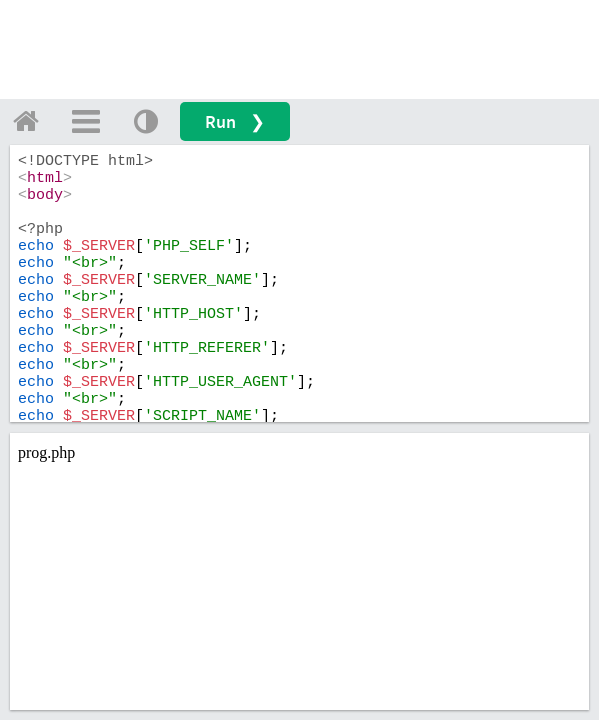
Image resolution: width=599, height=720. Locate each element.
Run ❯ (235, 121)
